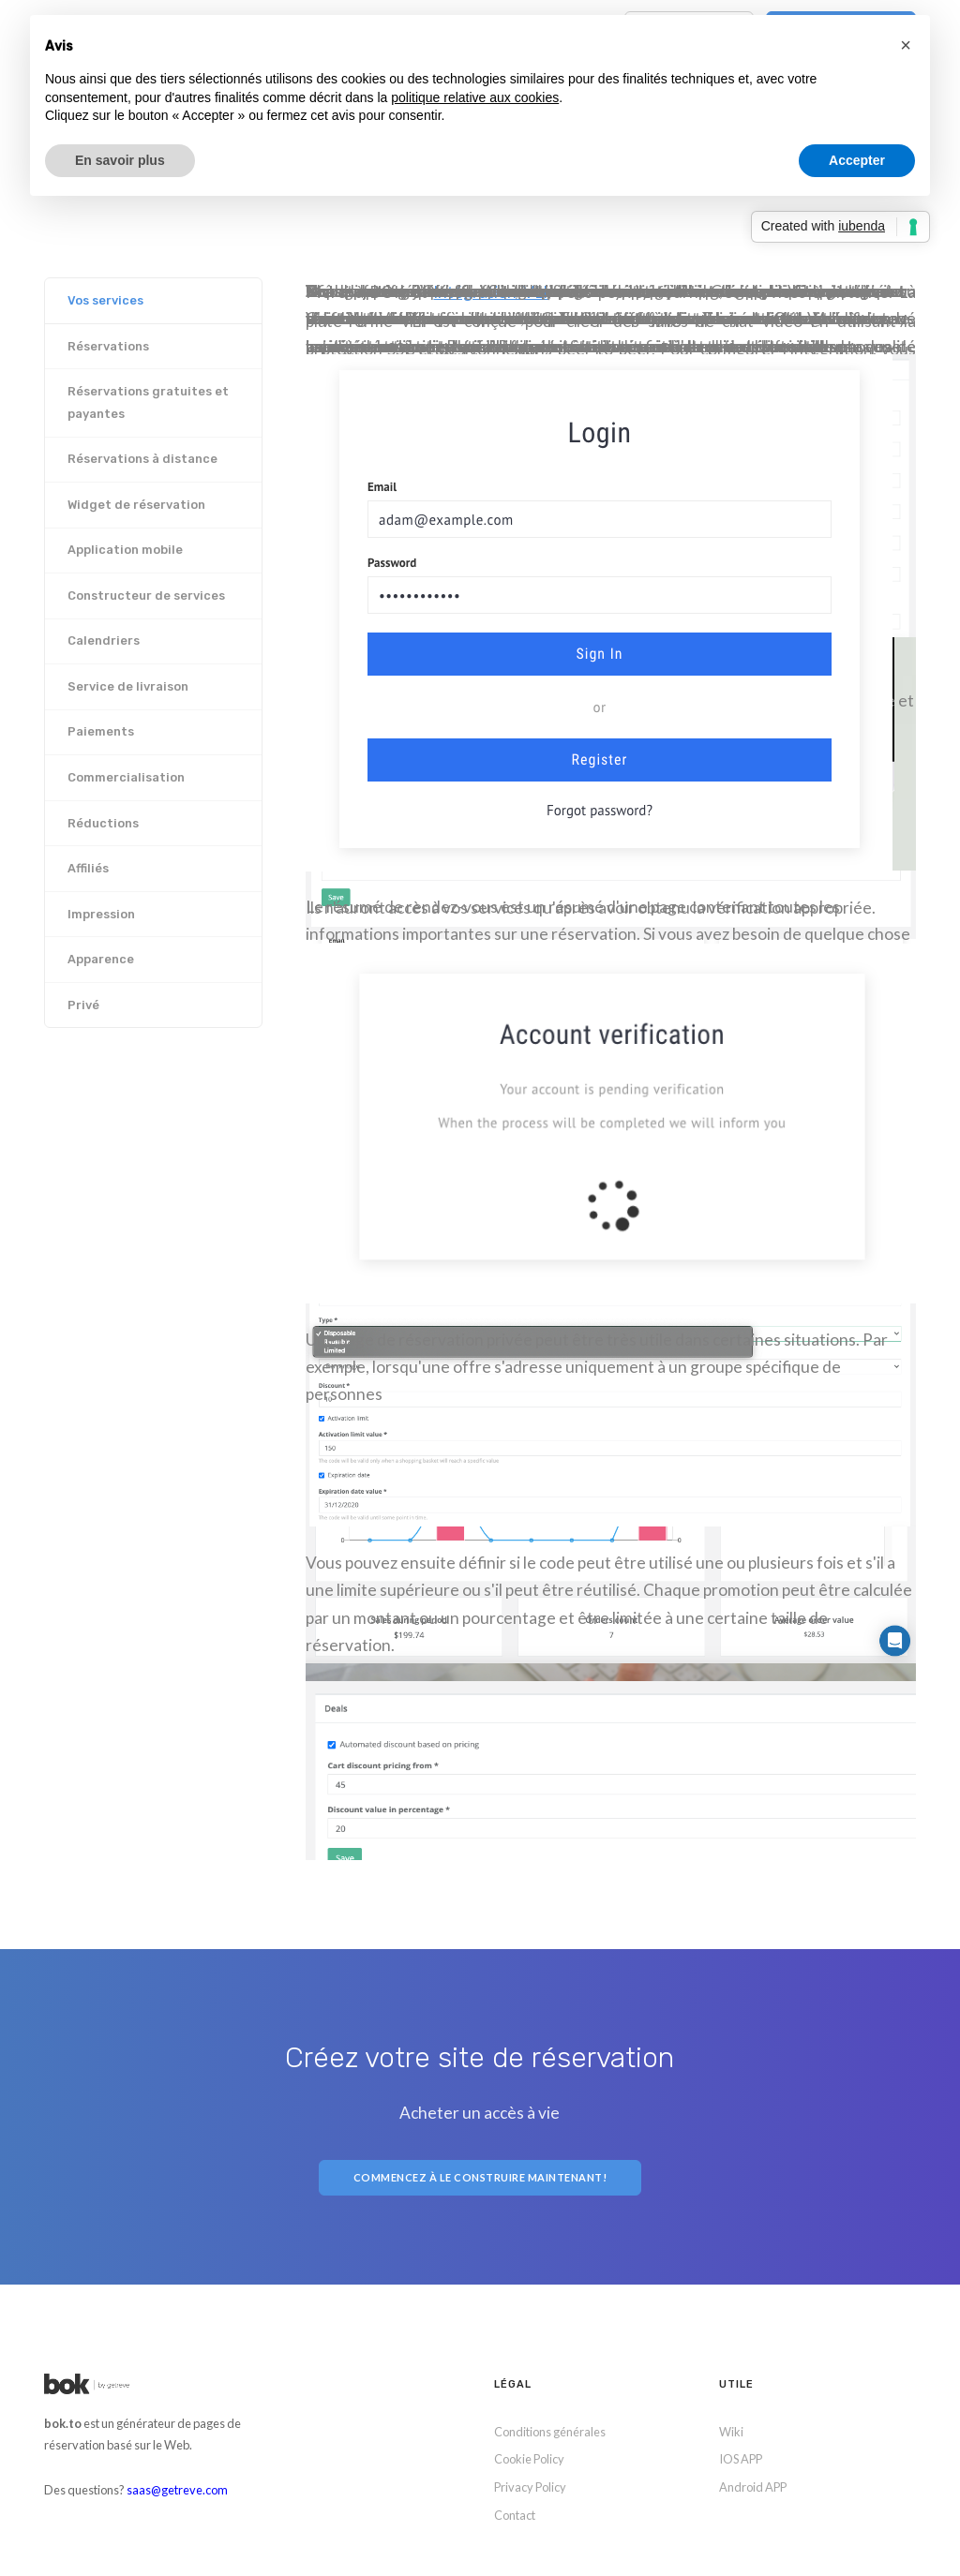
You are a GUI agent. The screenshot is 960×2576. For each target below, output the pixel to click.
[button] (906, 45)
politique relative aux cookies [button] (475, 97)
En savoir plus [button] (120, 160)
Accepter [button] (857, 160)
